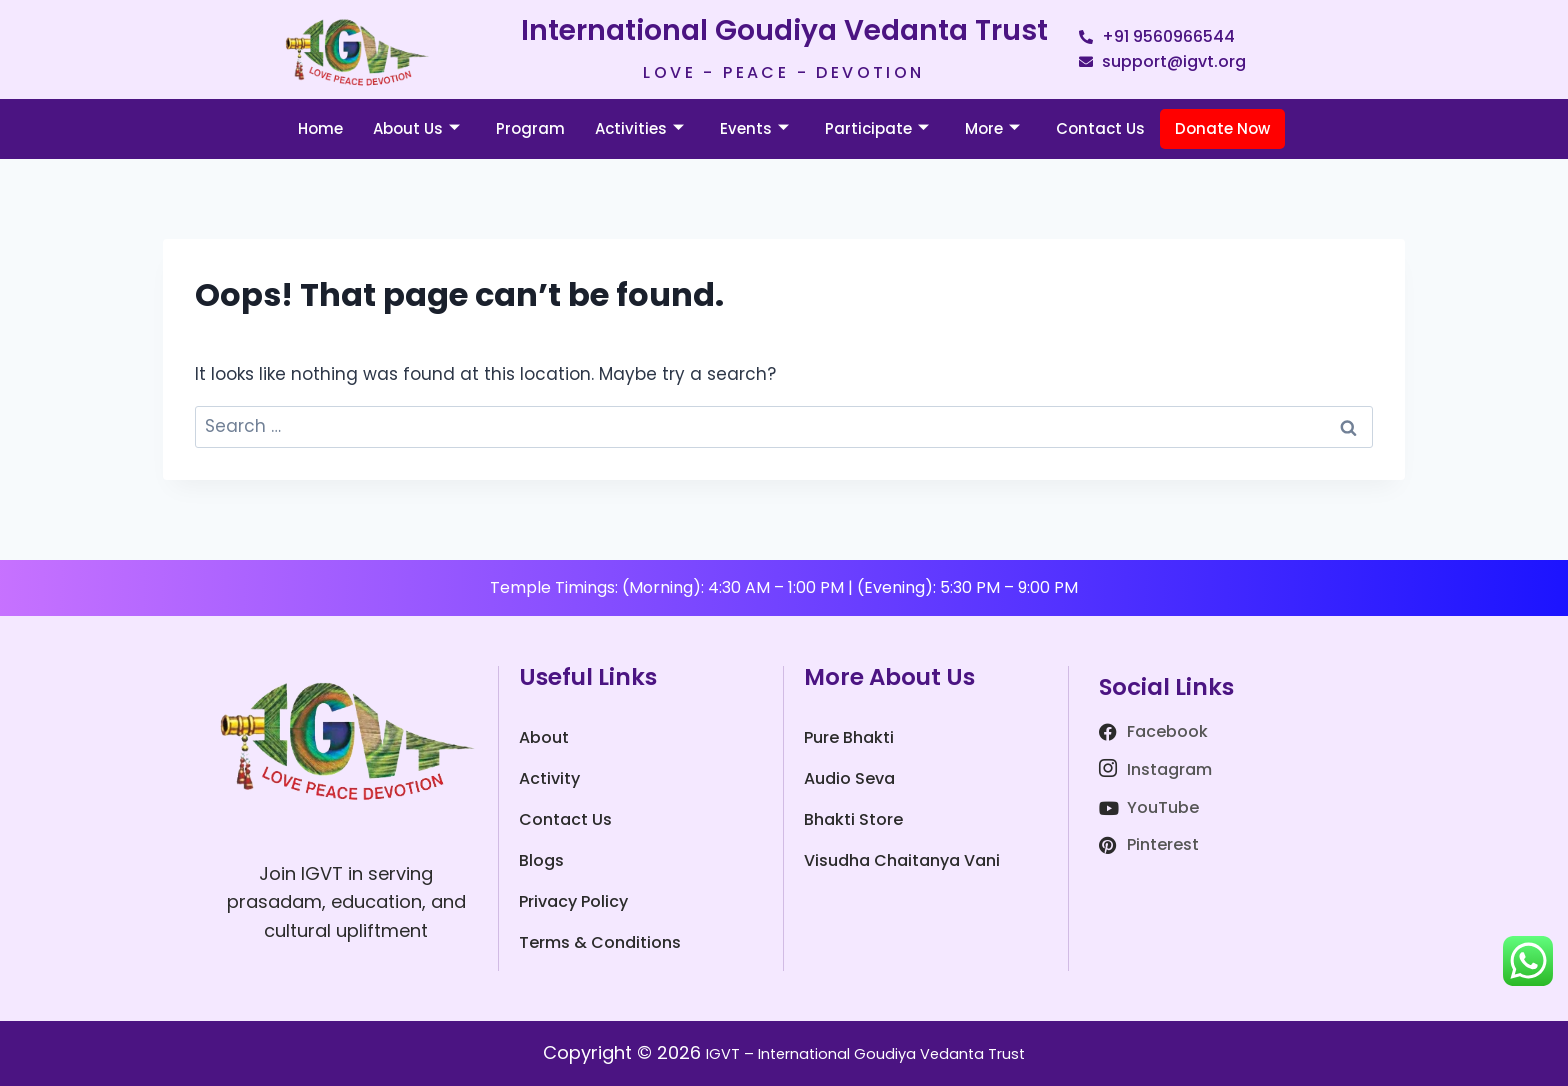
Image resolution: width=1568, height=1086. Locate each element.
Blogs (541, 860)
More (992, 128)
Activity (549, 778)
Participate (877, 128)
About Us (416, 128)
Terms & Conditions (600, 942)
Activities (639, 128)
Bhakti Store (853, 819)
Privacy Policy (573, 901)
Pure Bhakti (849, 737)
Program (530, 128)
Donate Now (1222, 128)
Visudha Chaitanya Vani (902, 860)
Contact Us (1100, 128)
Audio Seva (849, 778)
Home (320, 128)
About (544, 737)
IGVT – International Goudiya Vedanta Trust (866, 1052)
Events (754, 128)
